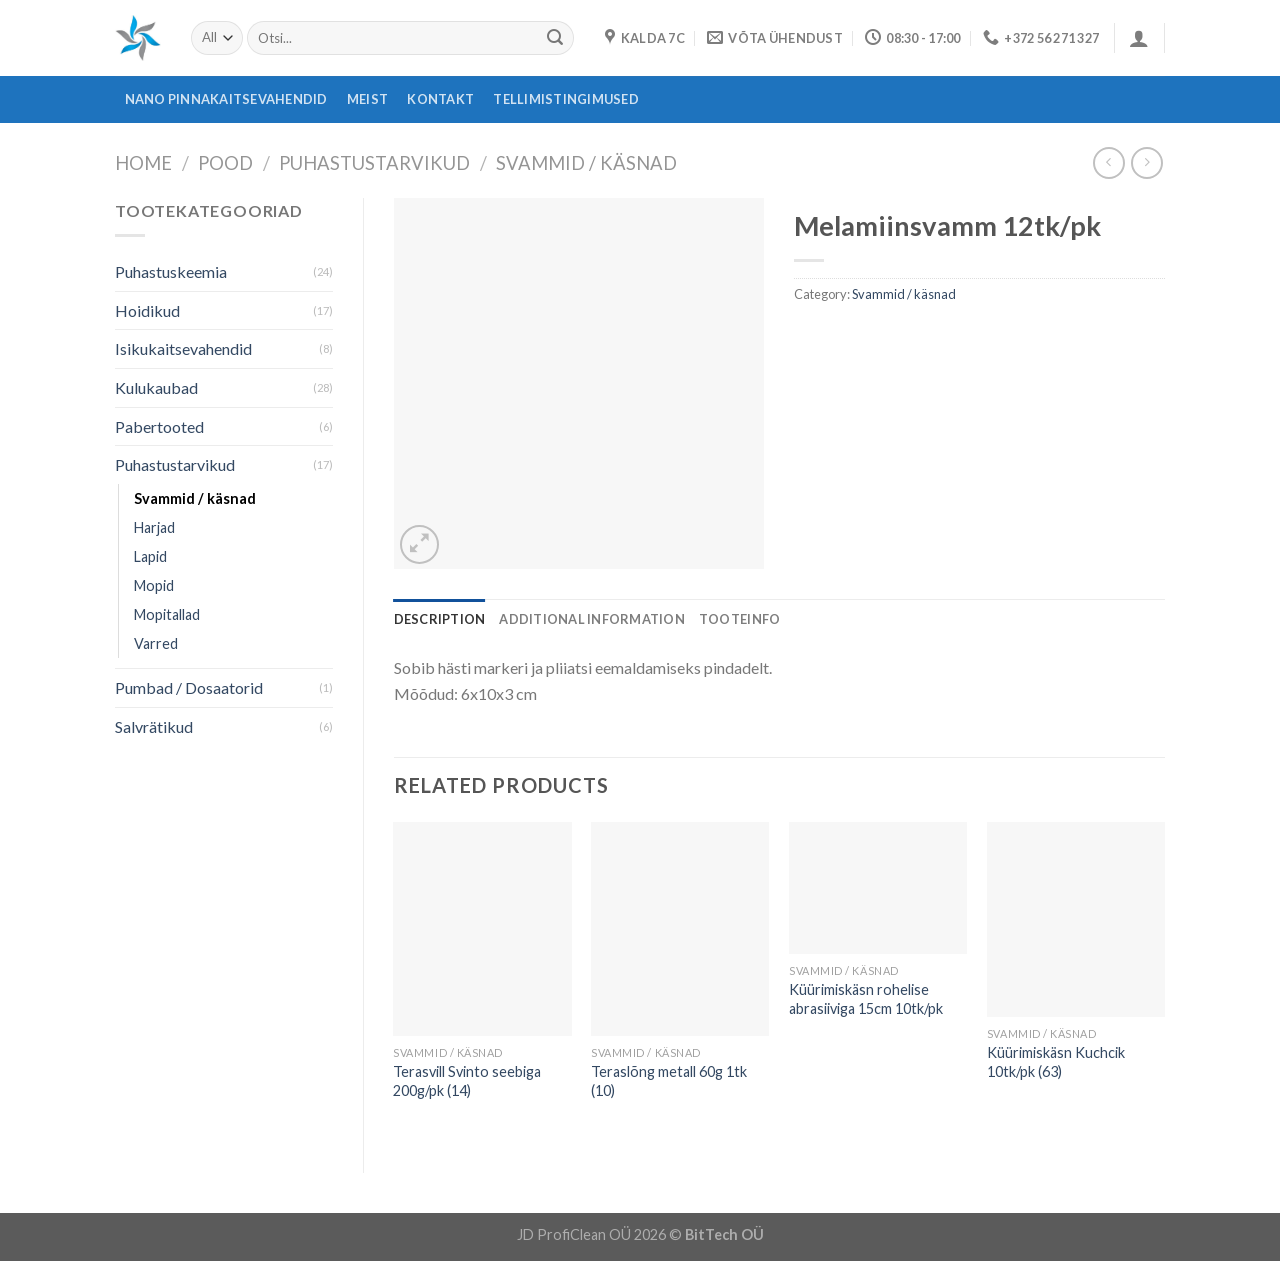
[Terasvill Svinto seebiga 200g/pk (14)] (482, 929)
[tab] (440, 619)
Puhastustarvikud (374, 163)
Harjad (154, 527)
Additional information (592, 619)
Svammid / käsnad (586, 163)
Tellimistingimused (566, 99)
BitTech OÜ (724, 1234)
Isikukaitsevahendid (183, 348)
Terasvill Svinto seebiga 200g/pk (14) (467, 1081)
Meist (367, 99)
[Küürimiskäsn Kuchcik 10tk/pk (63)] (1076, 919)
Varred (156, 643)
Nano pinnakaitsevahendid (226, 99)
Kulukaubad (156, 387)
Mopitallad (167, 614)
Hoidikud (147, 310)
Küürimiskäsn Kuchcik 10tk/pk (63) (1056, 1062)
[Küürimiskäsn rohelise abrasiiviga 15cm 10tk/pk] (878, 888)
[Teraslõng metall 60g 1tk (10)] (680, 929)
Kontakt (440, 99)
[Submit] (555, 38)
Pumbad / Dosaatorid (189, 687)
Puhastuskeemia (171, 271)
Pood (225, 163)
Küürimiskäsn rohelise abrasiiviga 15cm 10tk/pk (866, 999)
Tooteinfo (739, 619)
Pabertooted (159, 426)
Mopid (154, 585)
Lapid (150, 556)
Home (143, 163)
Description (440, 619)
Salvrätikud (154, 726)
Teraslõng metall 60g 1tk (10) (669, 1081)
